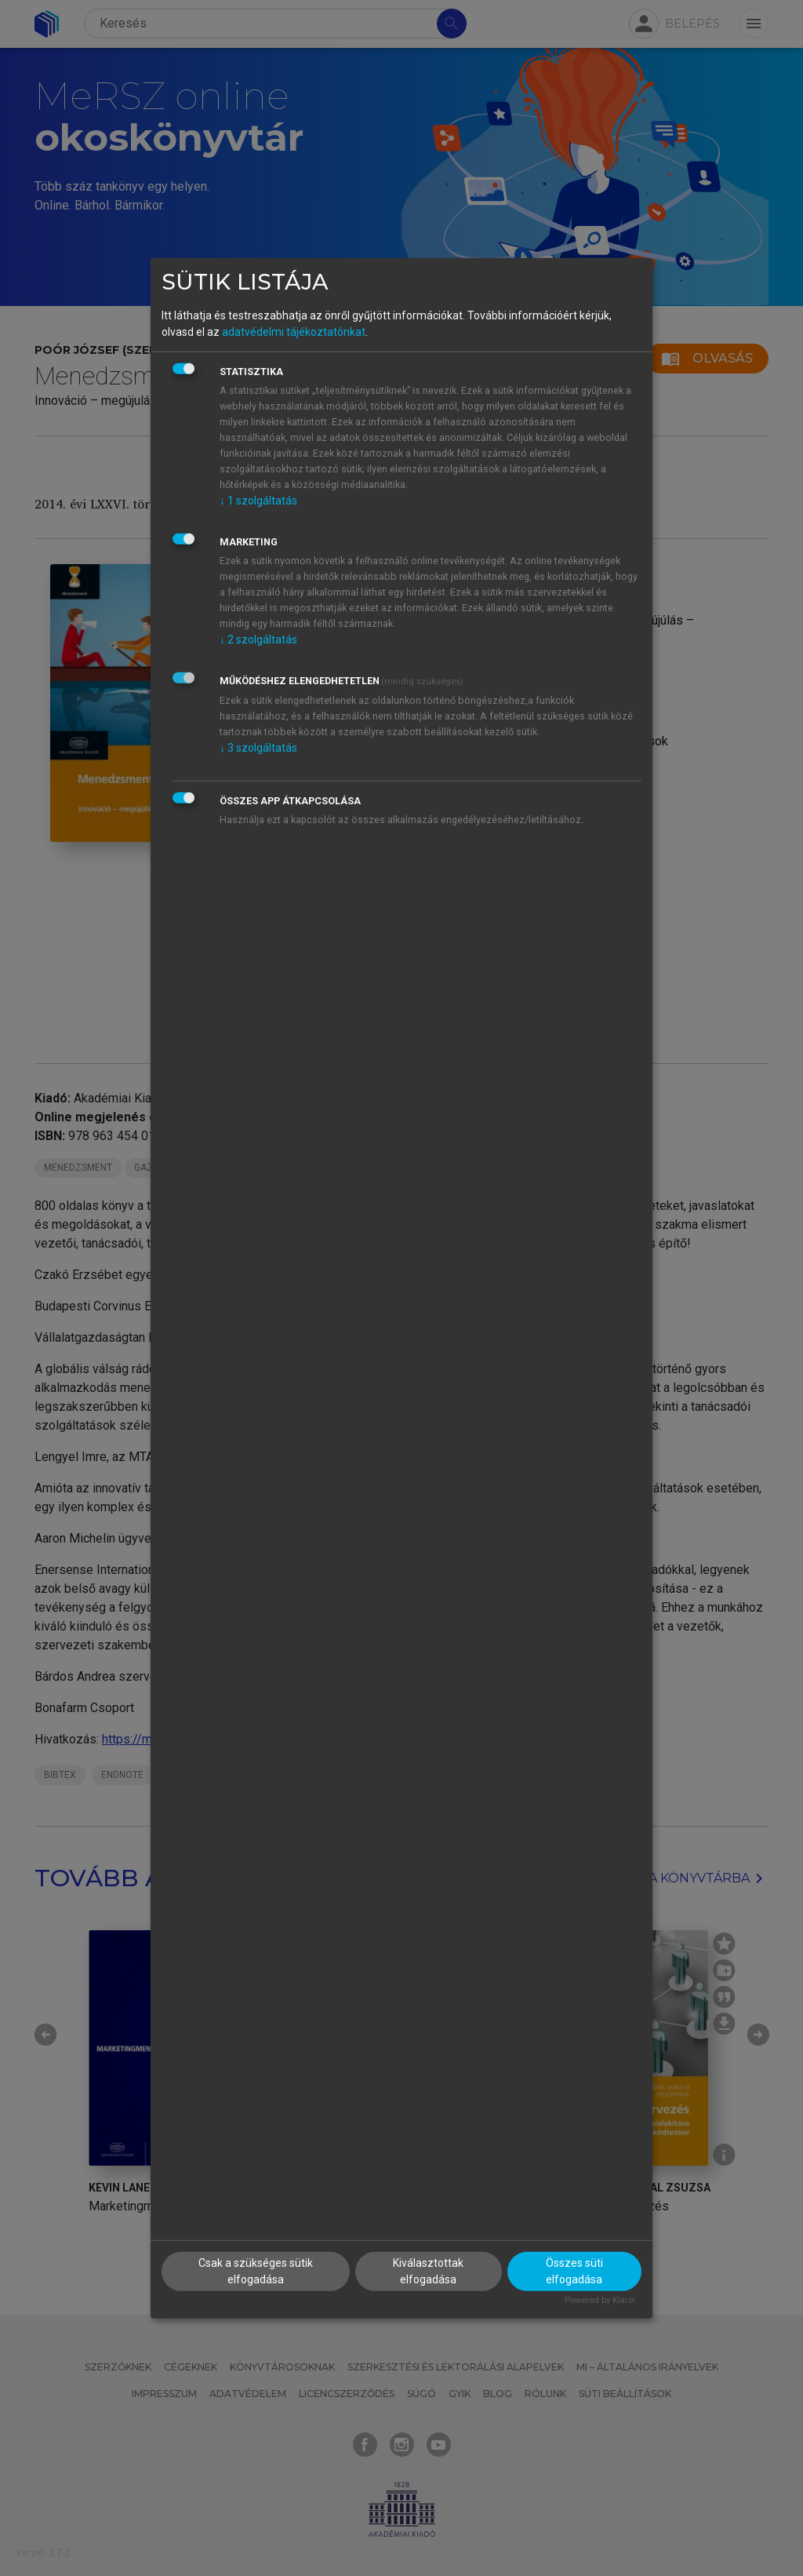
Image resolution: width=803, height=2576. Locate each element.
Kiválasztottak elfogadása (428, 2271)
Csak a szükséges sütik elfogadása (255, 2271)
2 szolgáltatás (258, 639)
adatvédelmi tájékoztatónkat (293, 332)
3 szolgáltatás (258, 747)
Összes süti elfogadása (574, 2271)
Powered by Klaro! (600, 2300)
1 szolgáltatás (258, 500)
